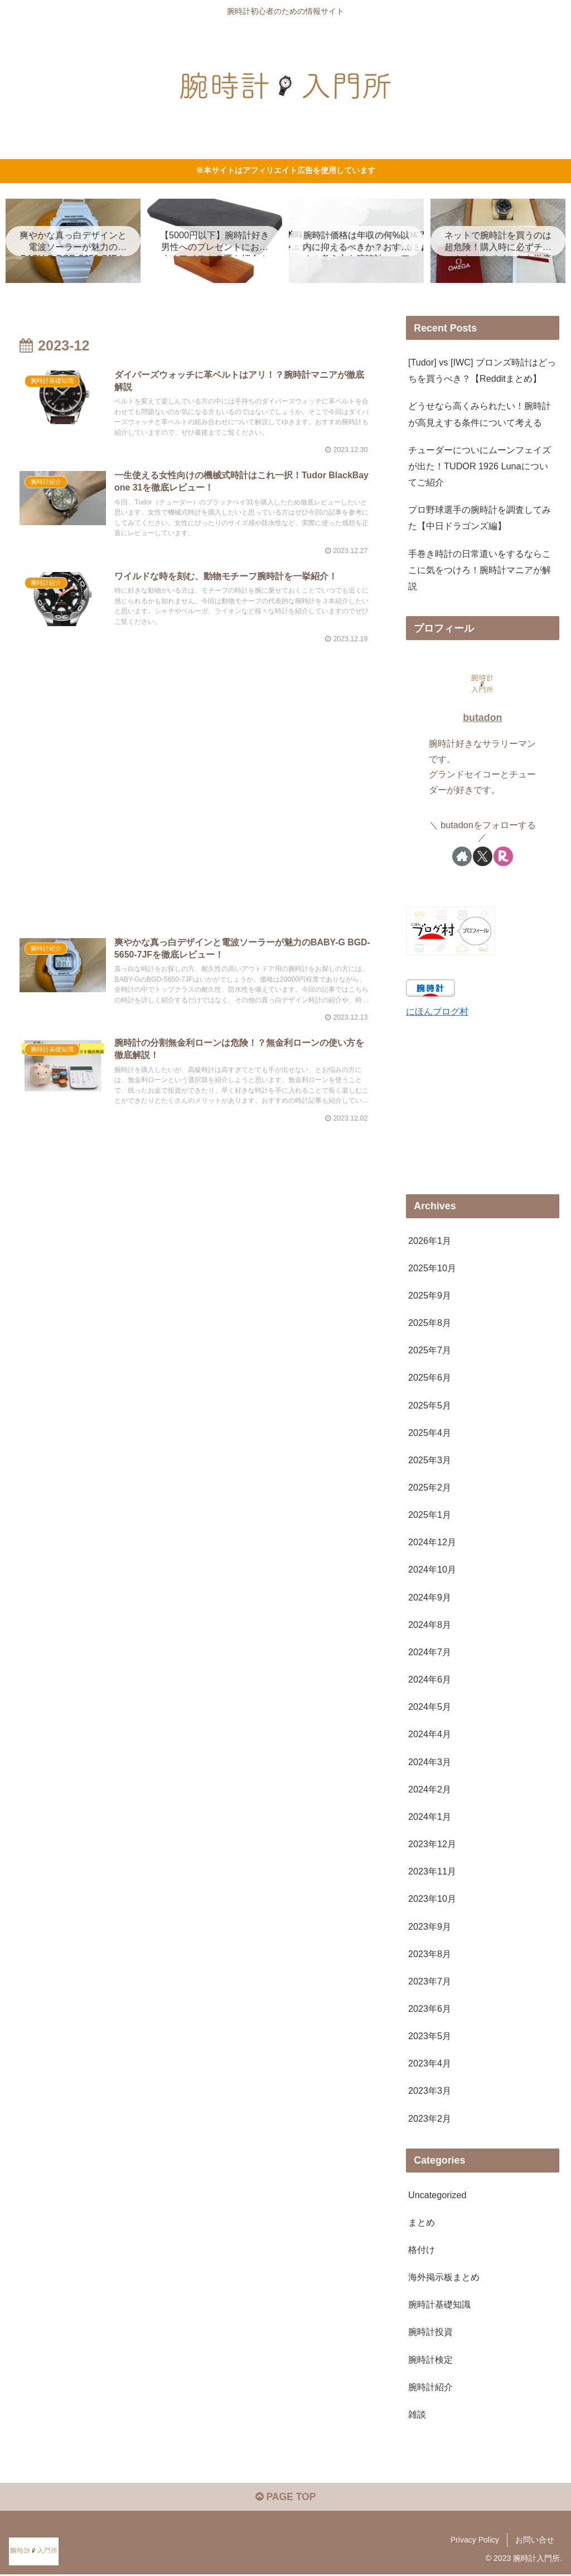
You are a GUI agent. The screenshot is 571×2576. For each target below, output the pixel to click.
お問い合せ (534, 2541)
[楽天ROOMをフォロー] (503, 856)
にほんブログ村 (437, 1011)
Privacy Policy (475, 2541)
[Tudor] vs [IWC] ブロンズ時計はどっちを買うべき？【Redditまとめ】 (482, 371)
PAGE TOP (285, 2498)
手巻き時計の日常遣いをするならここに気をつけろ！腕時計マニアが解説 (479, 570)
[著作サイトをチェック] (462, 856)
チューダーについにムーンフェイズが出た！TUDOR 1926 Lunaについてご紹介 (479, 466)
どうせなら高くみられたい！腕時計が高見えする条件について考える (479, 414)
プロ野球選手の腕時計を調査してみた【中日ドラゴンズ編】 (479, 518)
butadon (482, 718)
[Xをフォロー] (482, 856)
